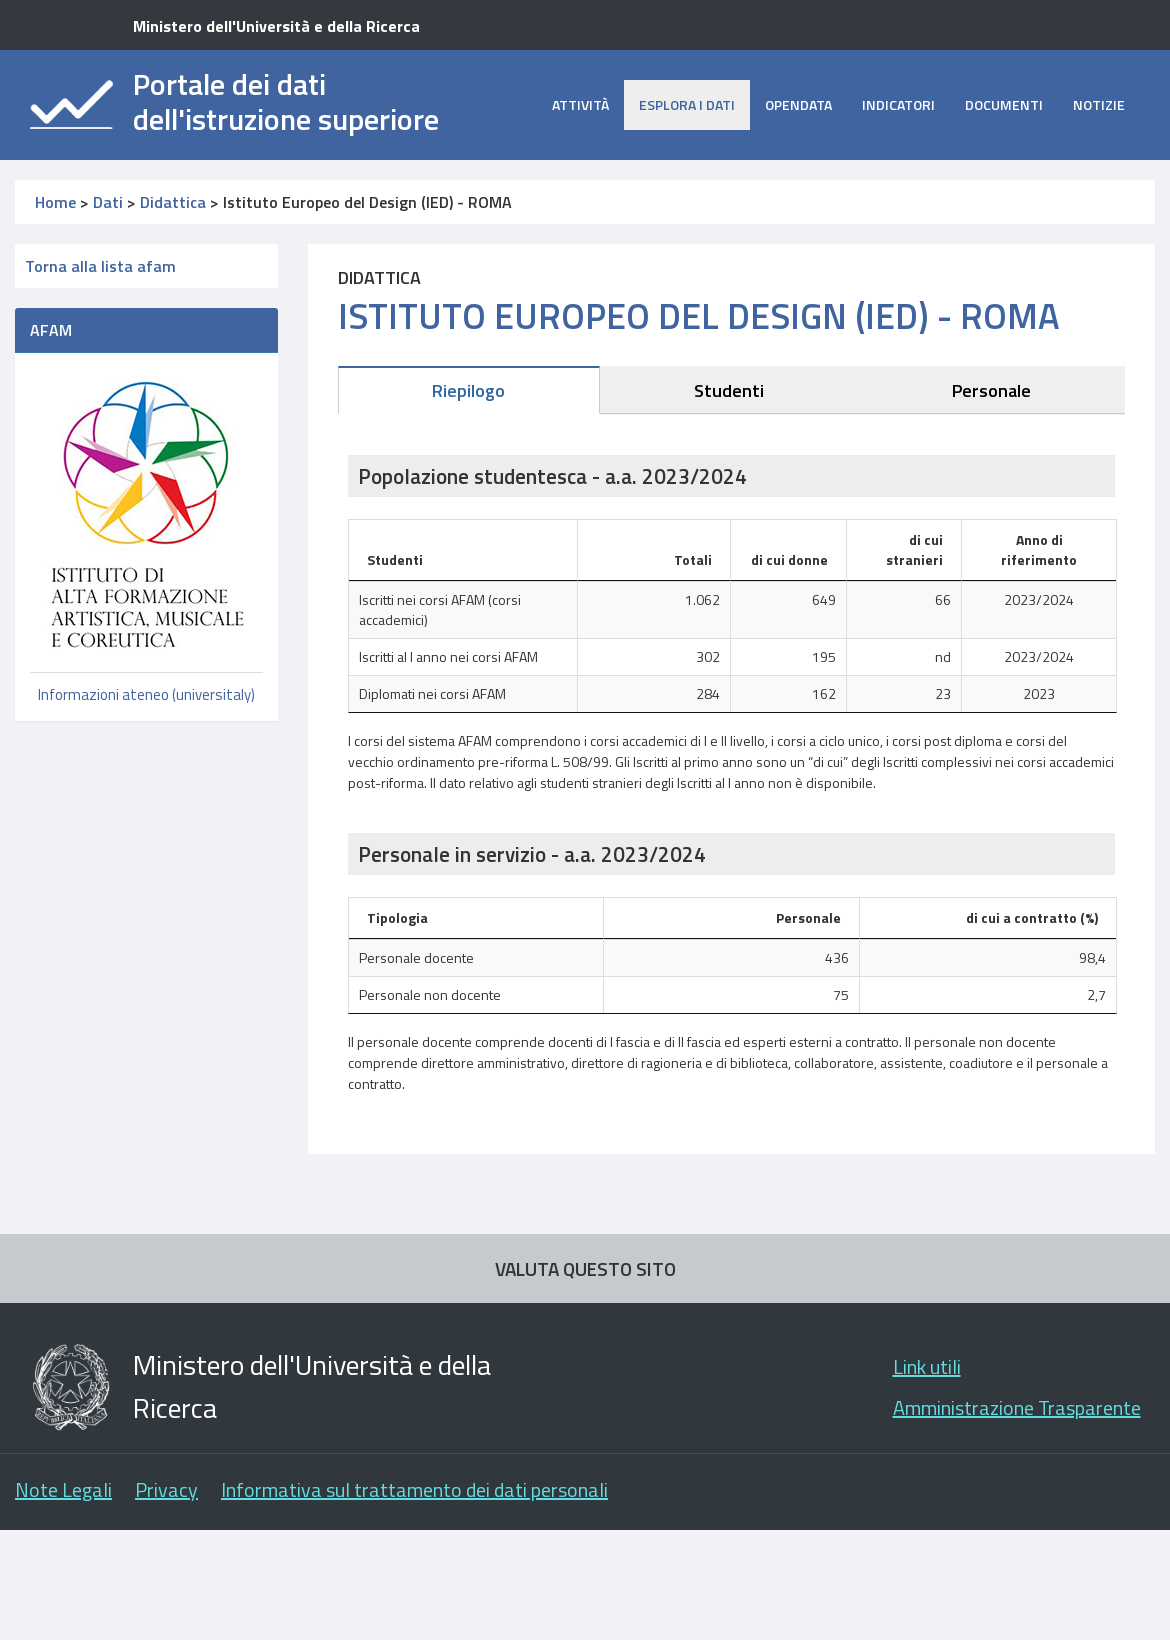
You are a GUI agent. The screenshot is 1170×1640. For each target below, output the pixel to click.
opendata (798, 104)
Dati (108, 202)
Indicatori (898, 104)
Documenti (1004, 104)
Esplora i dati (687, 104)
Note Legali (63, 1489)
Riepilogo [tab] (468, 390)
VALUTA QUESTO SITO (585, 1268)
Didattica (173, 202)
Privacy (166, 1489)
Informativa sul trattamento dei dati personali (414, 1489)
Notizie (1099, 104)
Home (55, 202)
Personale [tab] (991, 390)
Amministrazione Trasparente (1017, 1407)
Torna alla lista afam (100, 266)
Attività (580, 104)
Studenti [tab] (729, 390)
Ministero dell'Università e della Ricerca (276, 26)
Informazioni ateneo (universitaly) (146, 694)
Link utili (927, 1366)
